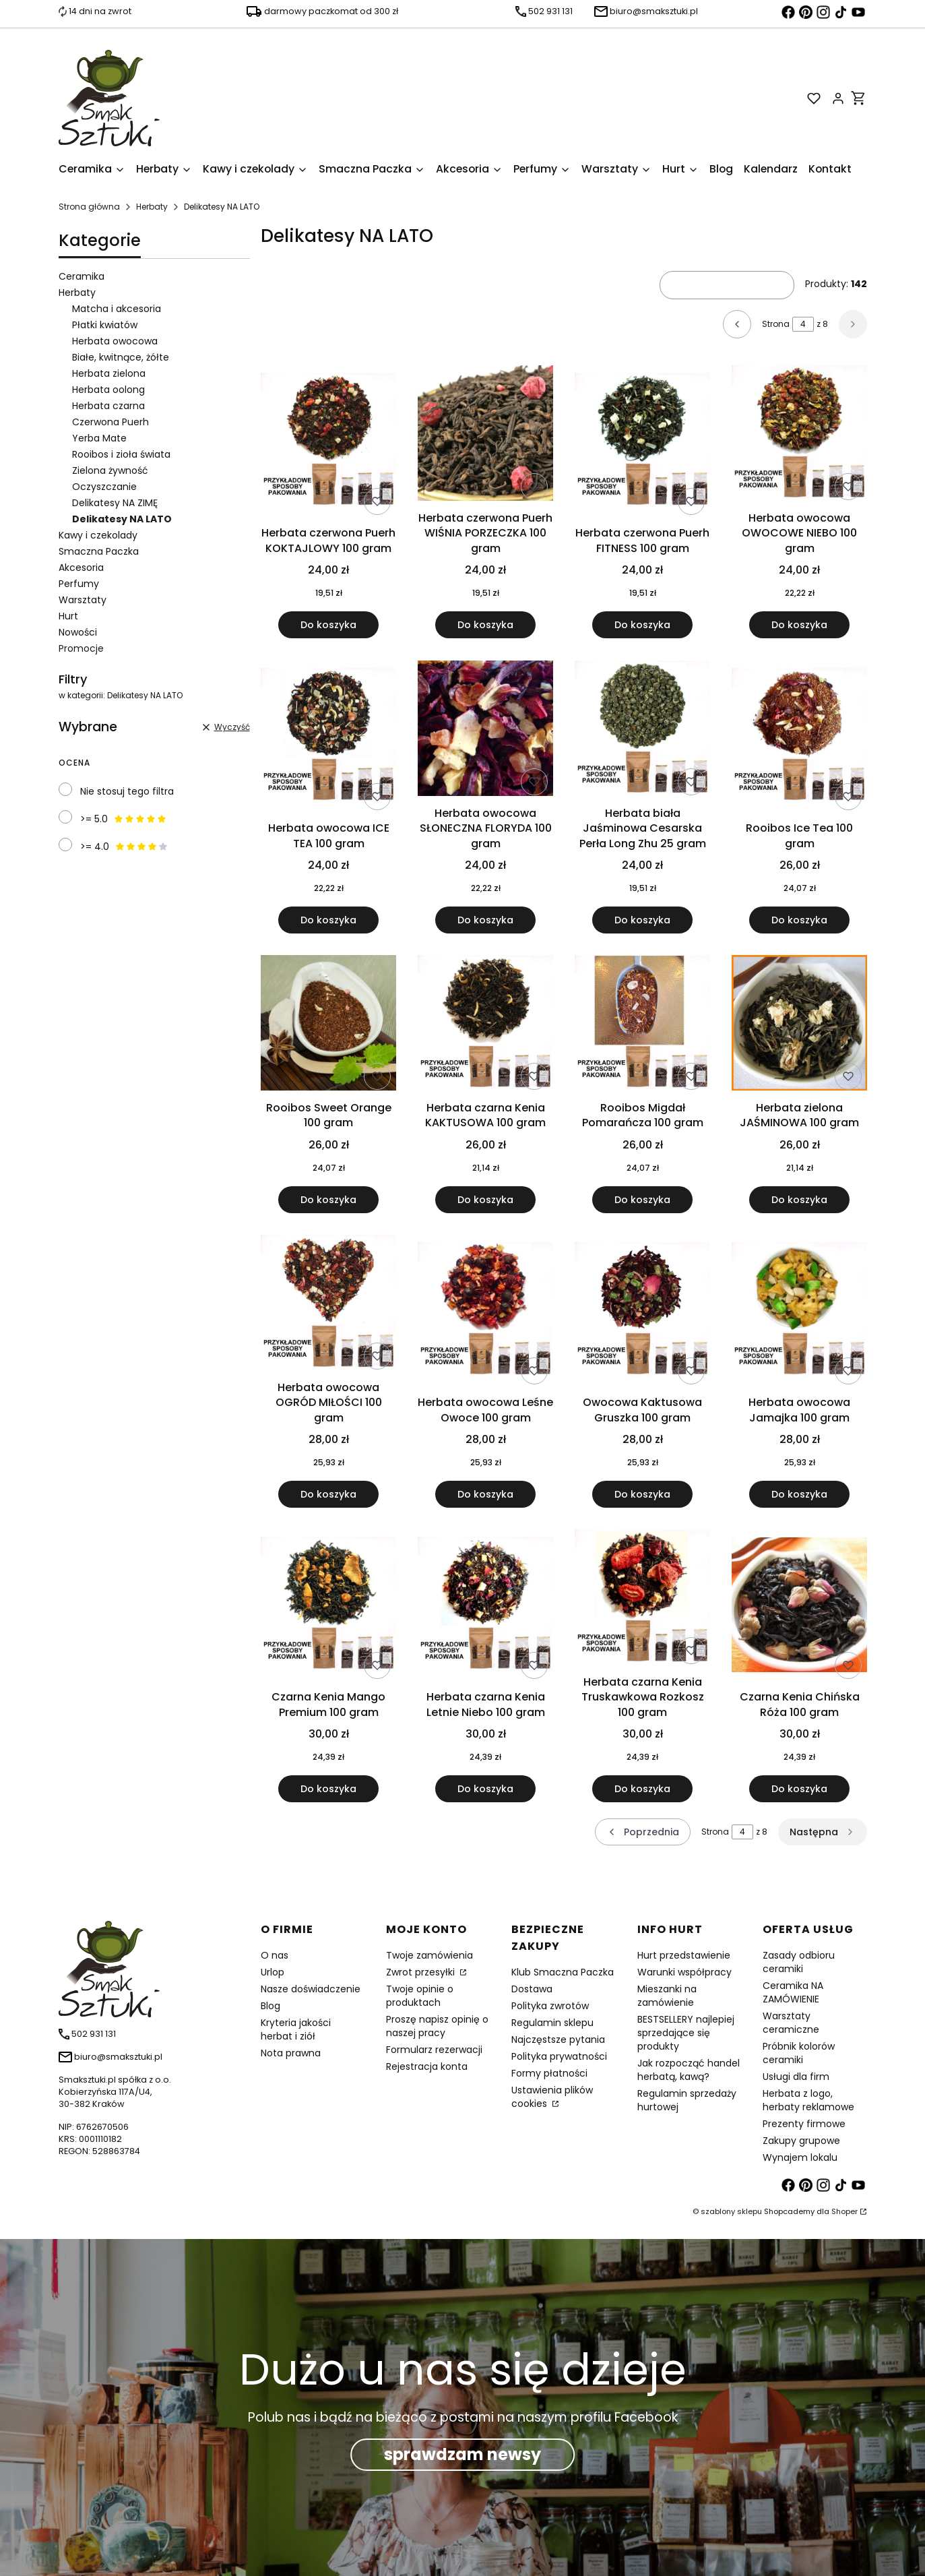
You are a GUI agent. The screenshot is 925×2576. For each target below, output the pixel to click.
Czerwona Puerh (110, 422)
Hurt (68, 616)
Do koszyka (328, 625)
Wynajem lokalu (800, 2157)
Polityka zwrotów (550, 2006)
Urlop (272, 1972)
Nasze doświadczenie (310, 1989)
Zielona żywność (110, 470)
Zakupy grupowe (801, 2140)
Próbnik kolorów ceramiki (799, 2053)
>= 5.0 (123, 819)
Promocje (81, 648)
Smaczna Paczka (99, 551)
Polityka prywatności (559, 2056)
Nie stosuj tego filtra (127, 791)
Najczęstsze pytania (558, 2039)
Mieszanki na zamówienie (667, 1995)
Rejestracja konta (427, 2066)
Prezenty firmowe (804, 2123)
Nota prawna (291, 2053)
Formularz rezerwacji (434, 2049)
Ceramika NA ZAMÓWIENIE (793, 1992)
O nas (274, 1955)
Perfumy (79, 583)
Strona (776, 324)
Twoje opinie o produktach (419, 1995)
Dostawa (531, 1989)
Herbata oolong (108, 389)
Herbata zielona (109, 373)
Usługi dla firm (796, 2076)
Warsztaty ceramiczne (791, 2022)
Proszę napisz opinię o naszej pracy (437, 2026)
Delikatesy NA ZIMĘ (115, 503)
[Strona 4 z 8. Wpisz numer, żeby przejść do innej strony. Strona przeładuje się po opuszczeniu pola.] (803, 324)
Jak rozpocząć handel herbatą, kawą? (688, 2069)
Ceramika (81, 276)
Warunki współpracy (684, 1972)
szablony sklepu (731, 2211)
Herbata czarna (108, 405)
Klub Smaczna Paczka (562, 1972)
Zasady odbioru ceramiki (799, 1962)
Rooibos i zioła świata (121, 454)
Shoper (844, 2211)
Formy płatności (549, 2073)
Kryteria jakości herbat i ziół (296, 2029)
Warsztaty (82, 600)
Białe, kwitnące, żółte (120, 357)
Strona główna (89, 206)
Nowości (78, 632)
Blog (270, 2006)
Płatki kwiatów (104, 325)
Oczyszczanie (104, 486)
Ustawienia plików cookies (552, 2096)
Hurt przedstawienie (683, 1955)
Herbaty (152, 206)
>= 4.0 (124, 846)
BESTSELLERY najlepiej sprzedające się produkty (685, 2033)
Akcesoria (81, 567)
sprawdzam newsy (462, 2454)
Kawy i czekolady (98, 535)
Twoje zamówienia (429, 1955)
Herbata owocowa (115, 341)
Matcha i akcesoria (116, 308)
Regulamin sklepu (552, 2022)
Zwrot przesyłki (421, 1972)
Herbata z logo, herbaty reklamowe (808, 2100)
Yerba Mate (99, 438)
